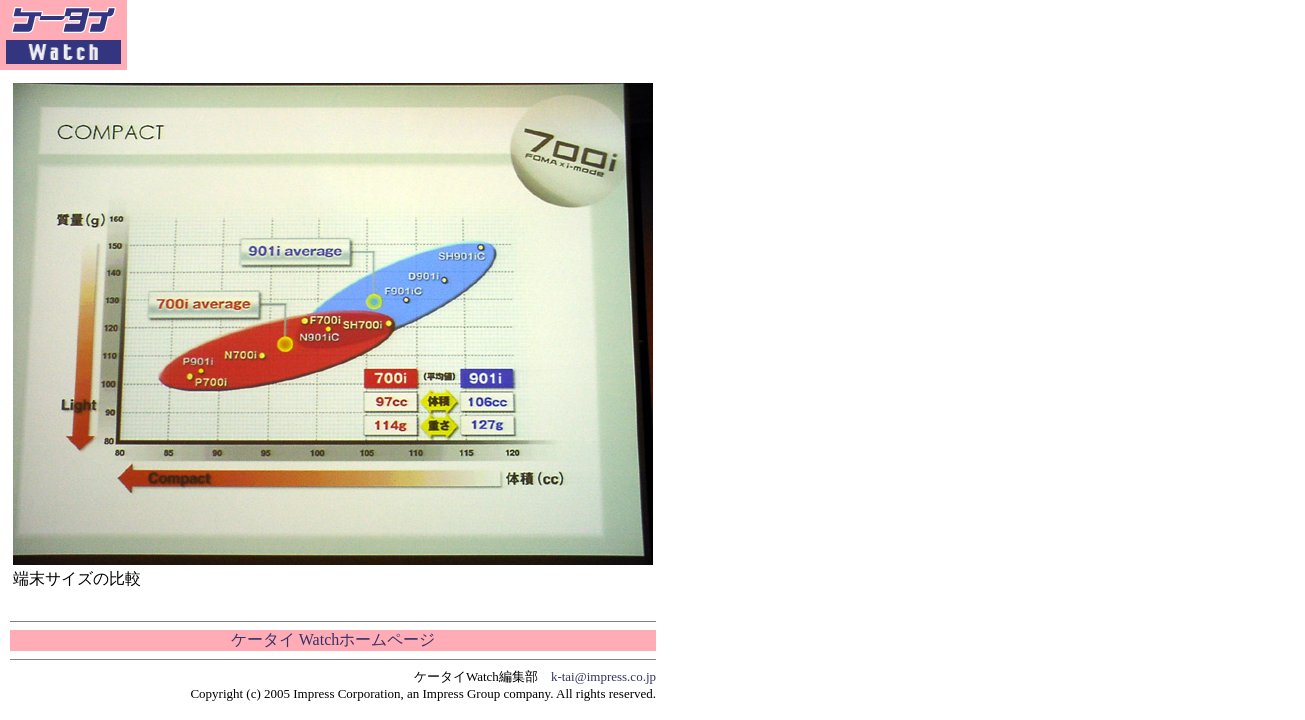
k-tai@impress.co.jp (603, 676)
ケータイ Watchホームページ (333, 639)
